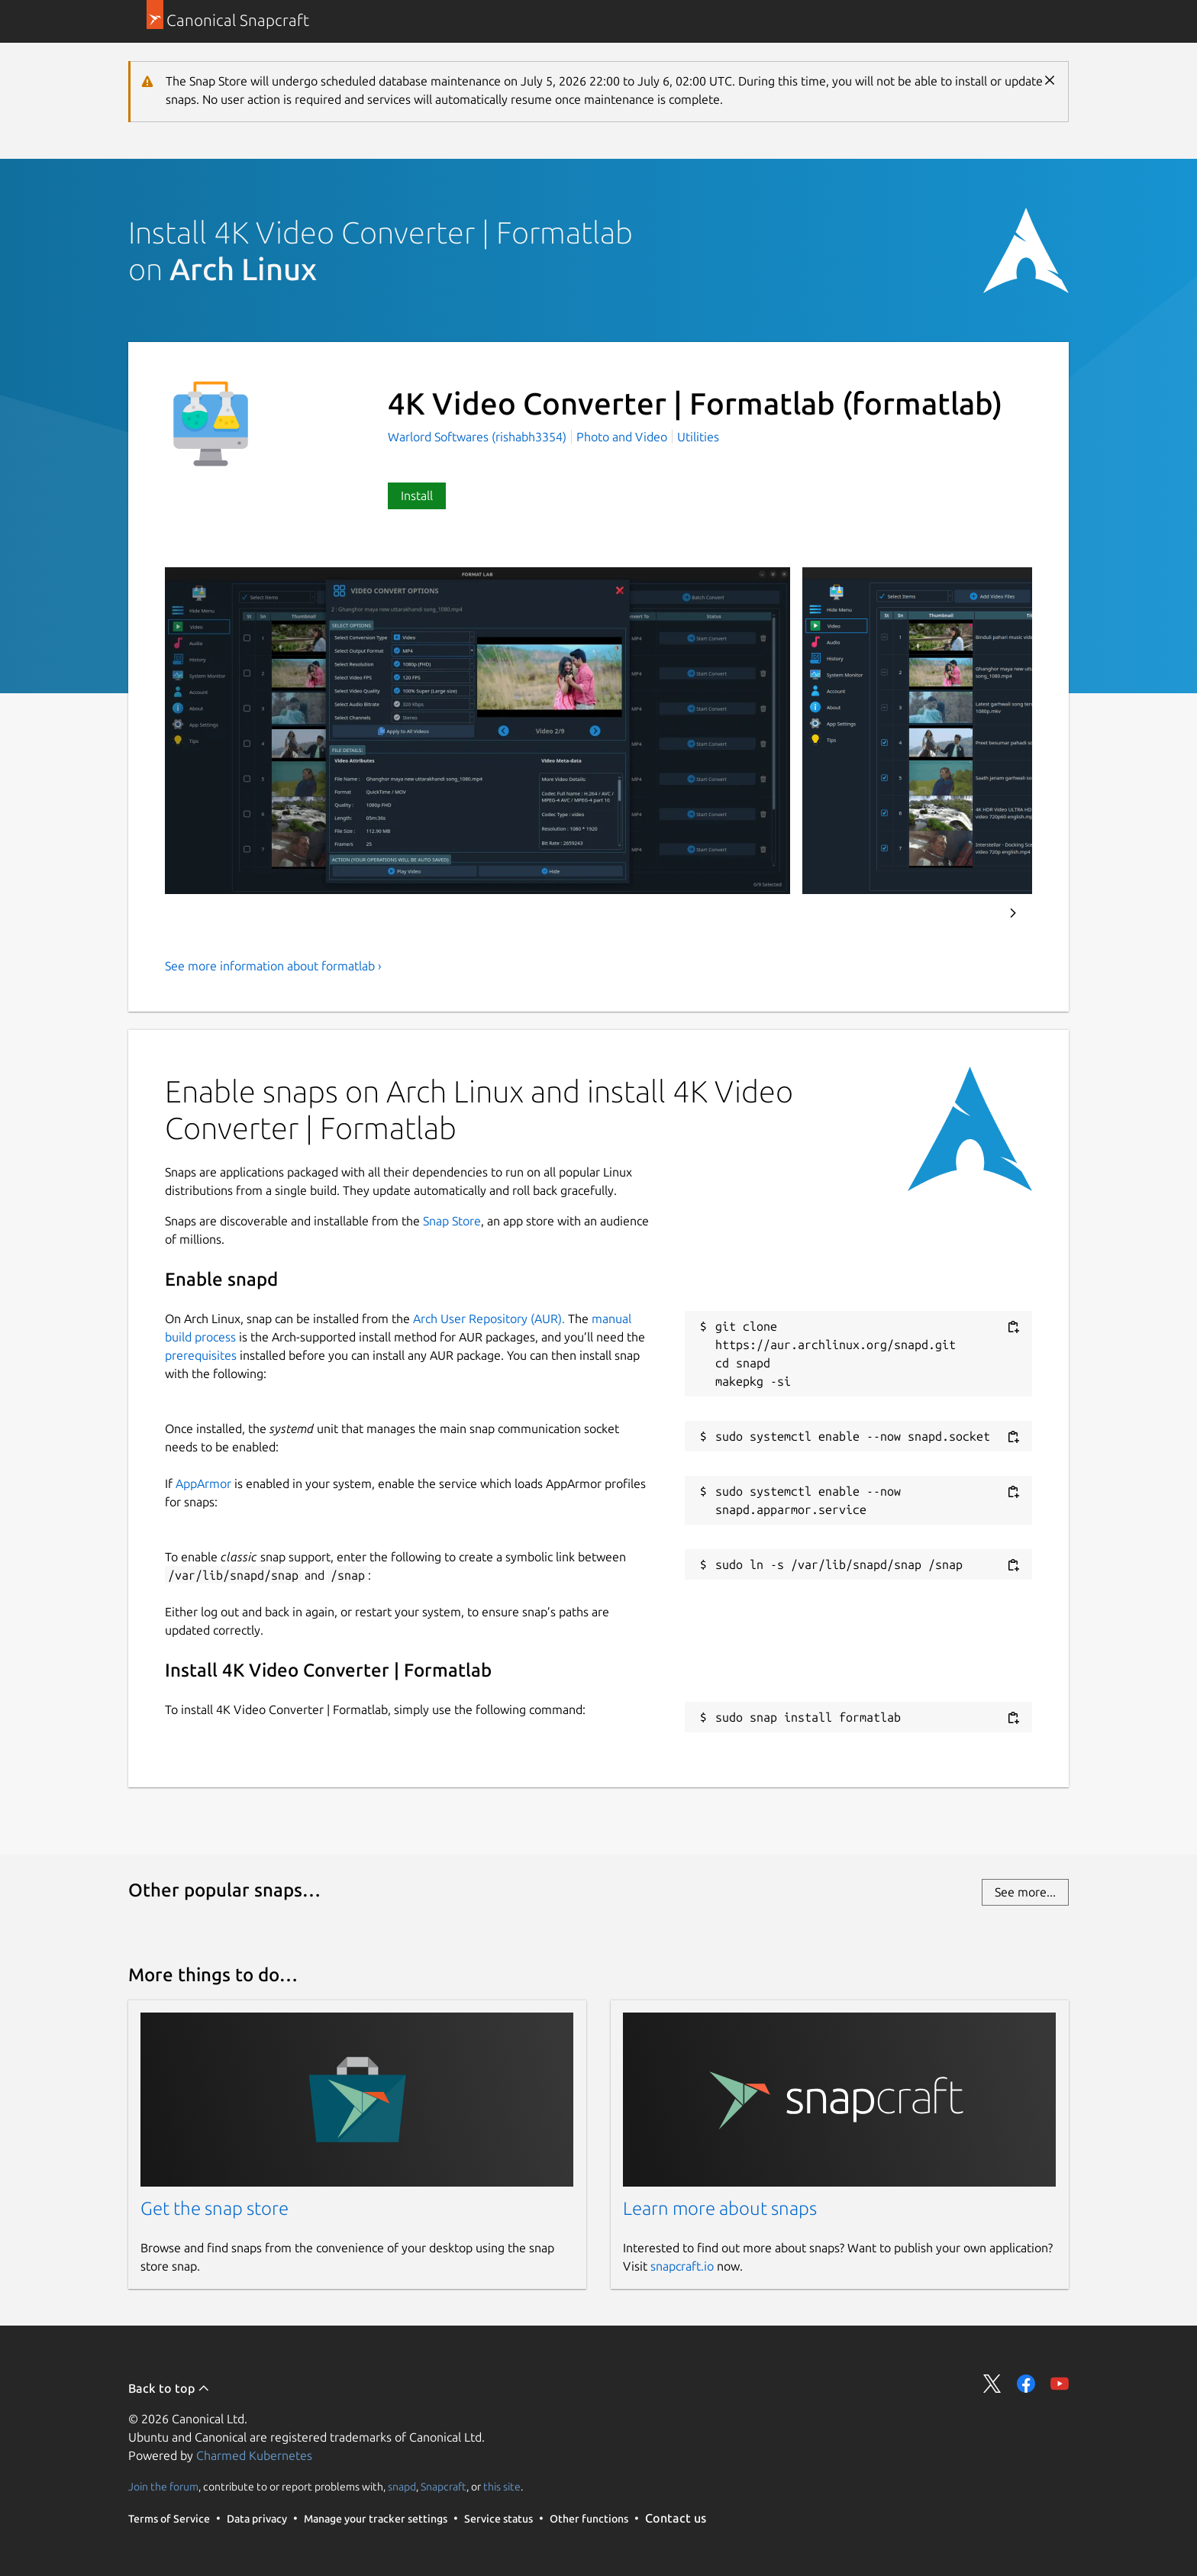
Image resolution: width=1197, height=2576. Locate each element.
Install (417, 495)
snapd (402, 2487)
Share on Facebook (1026, 2383)
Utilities (698, 437)
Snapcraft (443, 2487)
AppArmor (203, 1483)
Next (1013, 913)
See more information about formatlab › (273, 966)
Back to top (169, 2388)
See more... (1025, 1892)
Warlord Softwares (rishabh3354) (478, 437)
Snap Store (452, 1221)
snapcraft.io (682, 2266)
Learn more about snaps (720, 2208)
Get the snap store (214, 2208)
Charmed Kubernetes (254, 2455)
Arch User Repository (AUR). (489, 1318)
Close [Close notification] (1049, 80)
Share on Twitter (992, 2383)
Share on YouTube (1059, 2383)
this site (502, 2487)
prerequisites (201, 1355)
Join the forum (163, 2487)
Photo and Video (621, 437)
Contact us (675, 2518)
